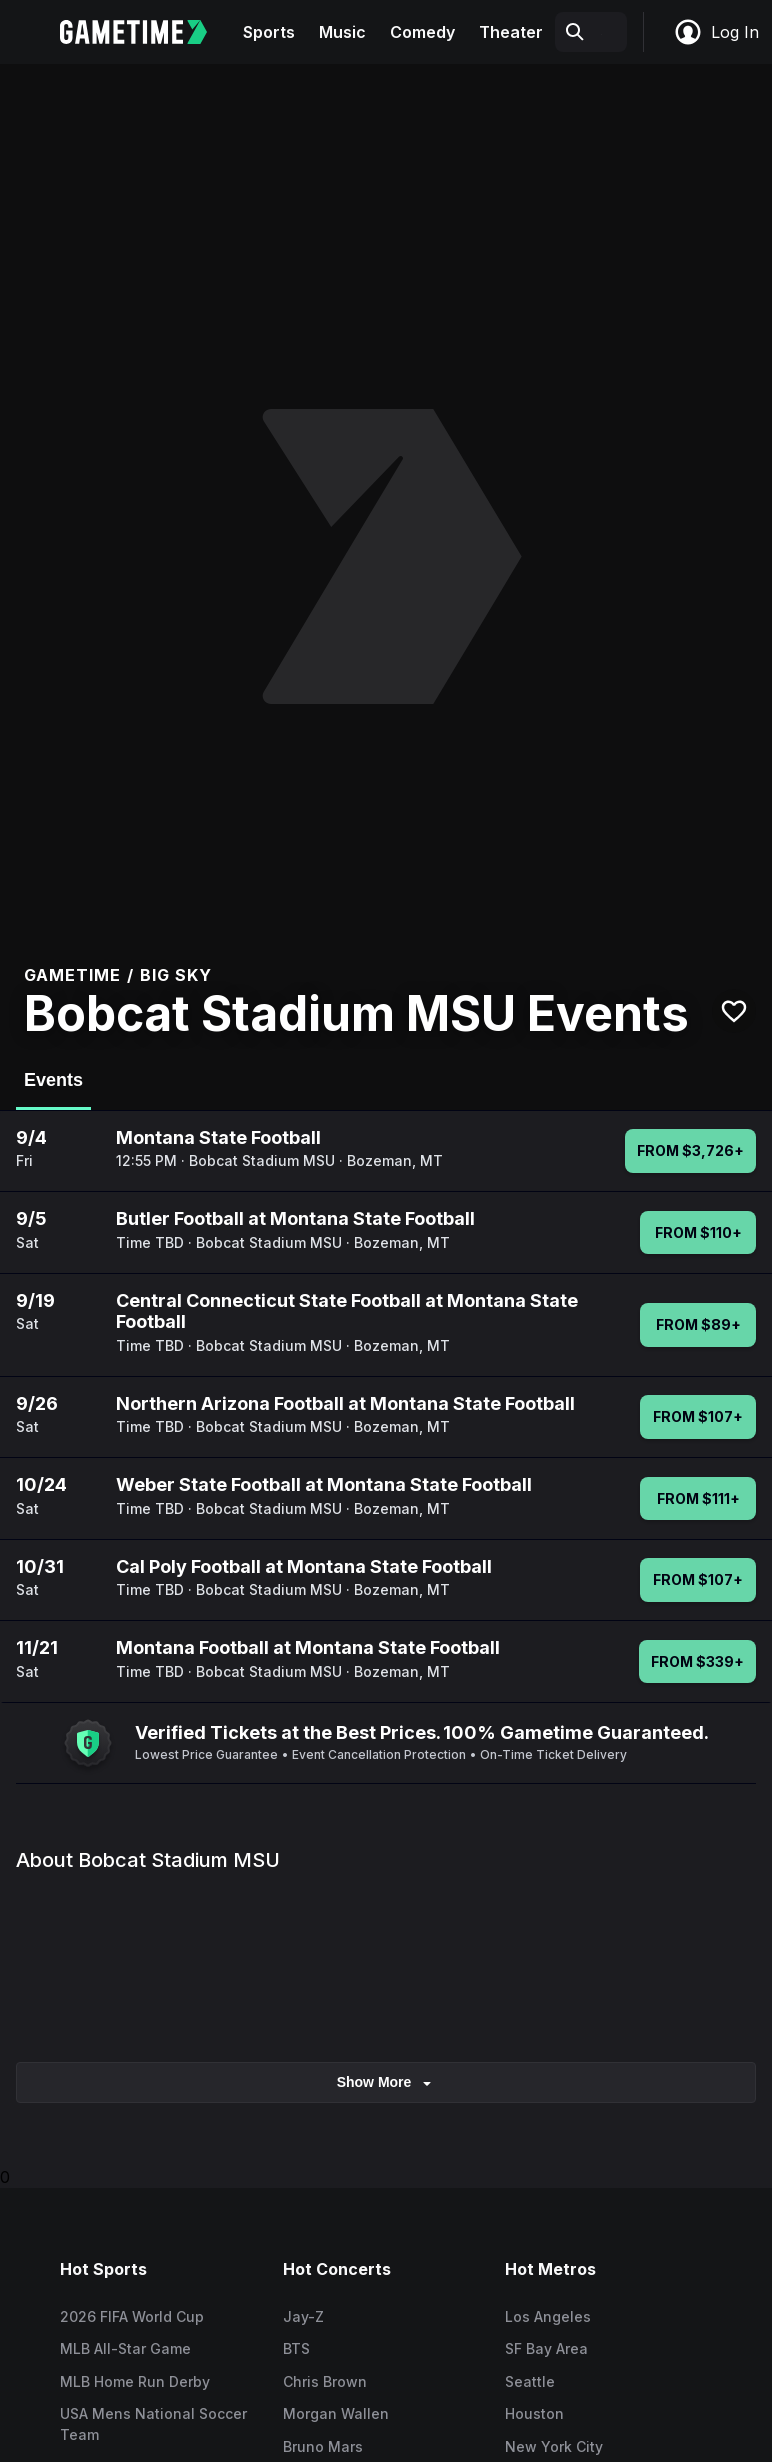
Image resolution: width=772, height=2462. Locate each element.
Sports (269, 32)
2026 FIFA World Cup (132, 2316)
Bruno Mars (323, 2446)
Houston (534, 2413)
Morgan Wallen (336, 2413)
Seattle (530, 2381)
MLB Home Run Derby (135, 2381)
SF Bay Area (546, 2348)
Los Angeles (548, 2316)
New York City (554, 2446)
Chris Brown (325, 2381)
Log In (716, 32)
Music (342, 32)
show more (386, 2082)
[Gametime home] (145, 32)
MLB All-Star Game (125, 2348)
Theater (511, 32)
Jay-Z (303, 2316)
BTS (296, 2348)
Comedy (422, 32)
